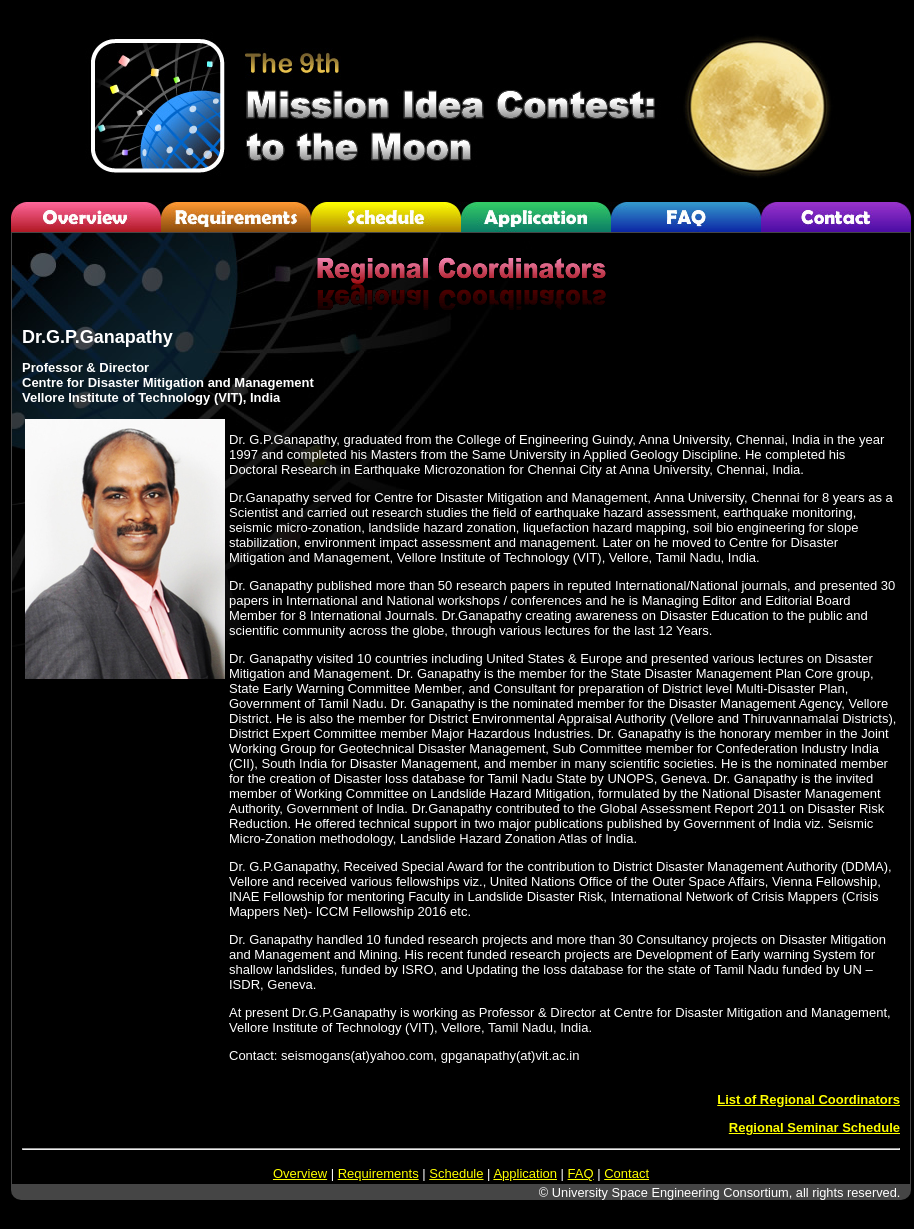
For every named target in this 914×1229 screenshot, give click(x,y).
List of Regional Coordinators (808, 1099)
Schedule (456, 1173)
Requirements (378, 1173)
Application (525, 1173)
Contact (626, 1173)
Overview (300, 1173)
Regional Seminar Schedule (814, 1127)
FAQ (581, 1173)
